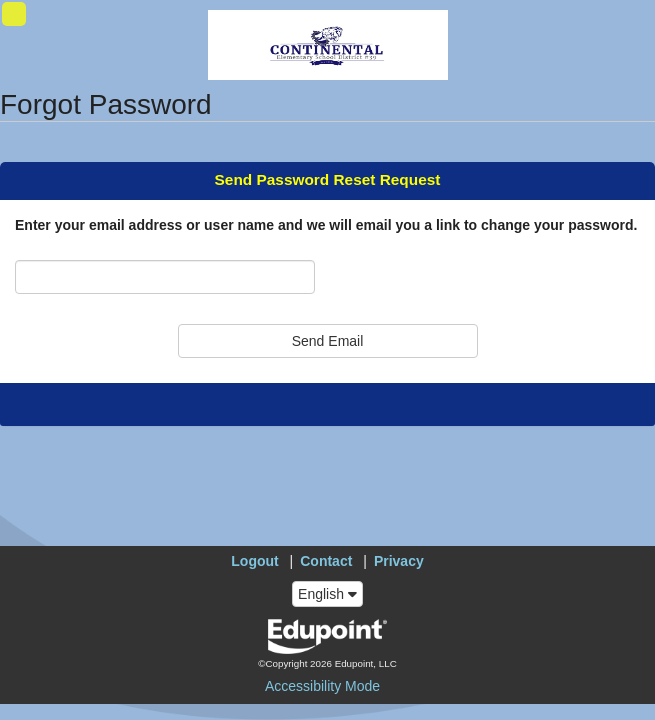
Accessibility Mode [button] (322, 686)
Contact (326, 561)
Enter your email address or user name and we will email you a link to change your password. (326, 225)
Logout (254, 561)
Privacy (399, 561)
